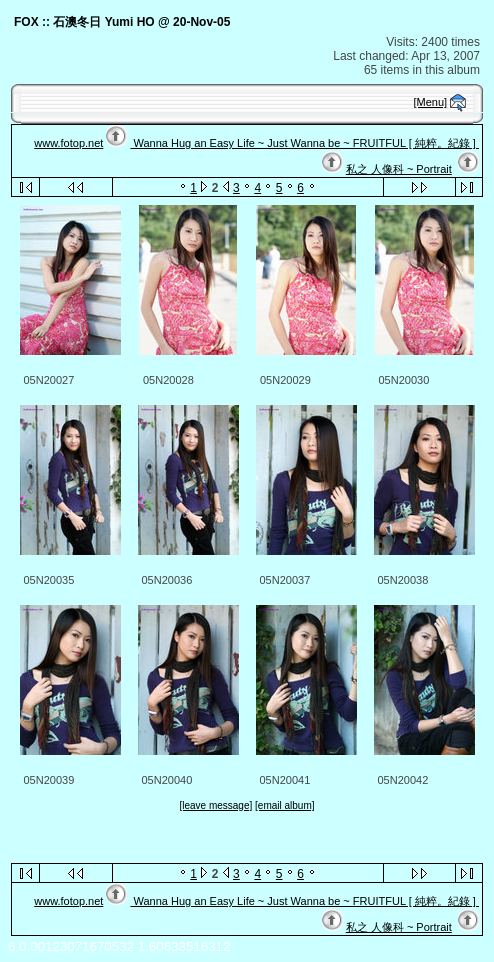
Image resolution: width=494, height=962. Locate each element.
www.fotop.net (68, 143)
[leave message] (215, 805)
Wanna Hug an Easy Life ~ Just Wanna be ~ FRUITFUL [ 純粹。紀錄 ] (304, 143)
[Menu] (431, 102)
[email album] (284, 805)
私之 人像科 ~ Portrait (399, 169)
